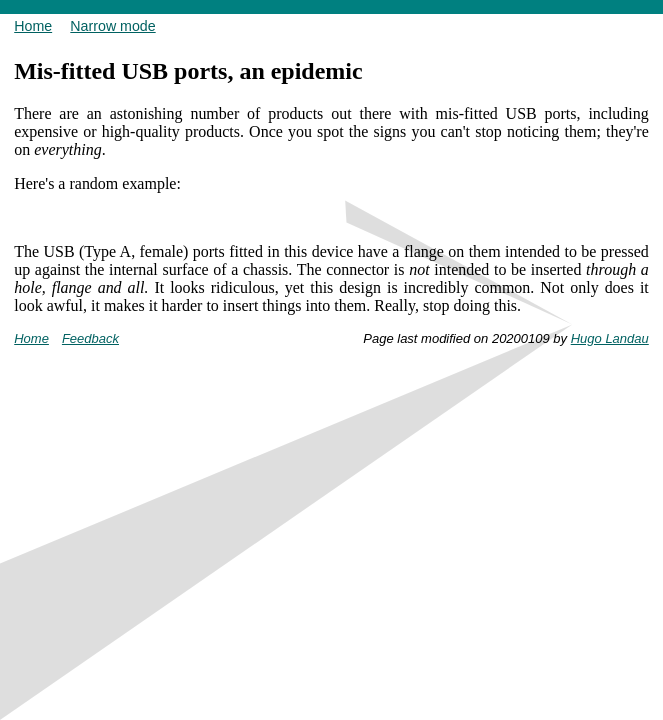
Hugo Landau (610, 338)
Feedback (90, 338)
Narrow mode (112, 26)
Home (33, 26)
